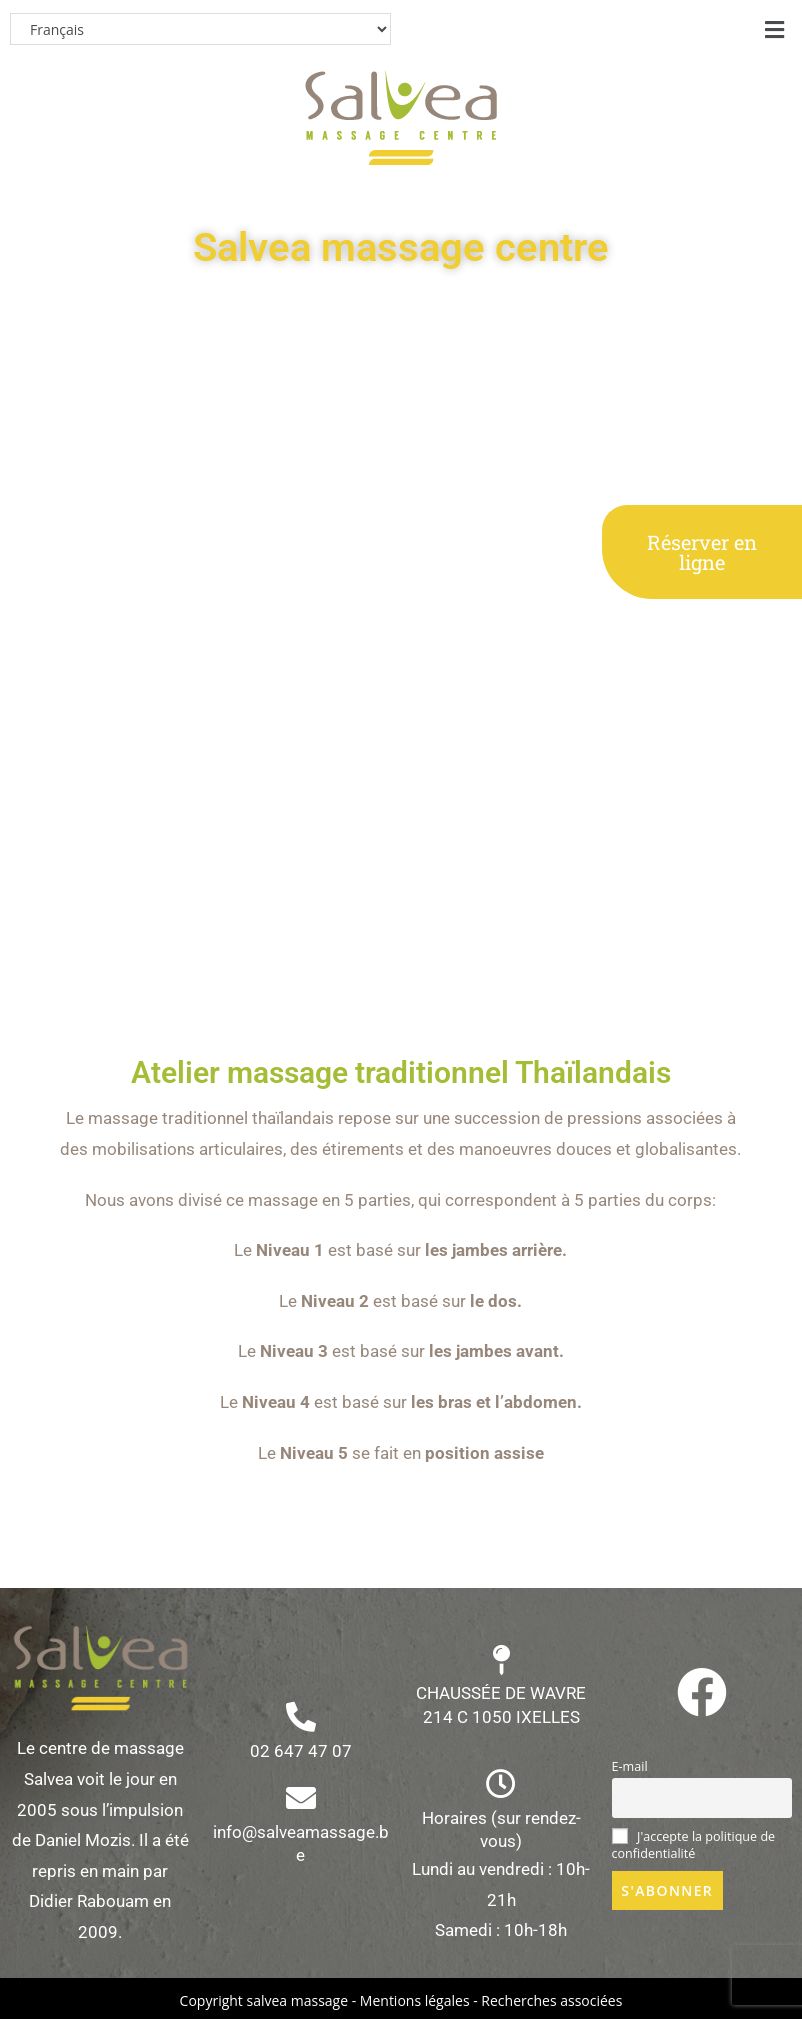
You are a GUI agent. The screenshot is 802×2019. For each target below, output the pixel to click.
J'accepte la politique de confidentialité (694, 1845)
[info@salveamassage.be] (301, 1798)
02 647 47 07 (301, 1751)
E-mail (630, 1766)
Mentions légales (415, 2000)
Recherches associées (551, 2000)
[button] (775, 29)
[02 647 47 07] (301, 1717)
